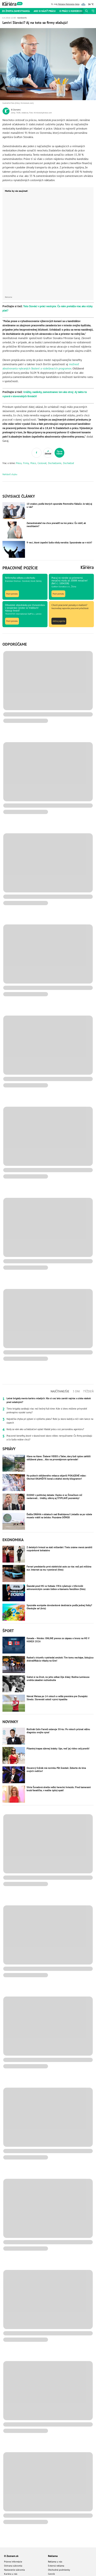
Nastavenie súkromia (14, 2521)
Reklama (53, 2507)
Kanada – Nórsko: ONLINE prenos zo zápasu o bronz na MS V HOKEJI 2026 (58, 1591)
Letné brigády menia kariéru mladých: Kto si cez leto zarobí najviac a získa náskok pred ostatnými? (49, 1351)
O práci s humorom (70, 11)
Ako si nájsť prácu (45, 11)
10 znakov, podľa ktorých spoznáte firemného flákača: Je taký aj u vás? (59, 457)
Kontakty (9, 2541)
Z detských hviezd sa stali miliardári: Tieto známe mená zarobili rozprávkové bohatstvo (59, 1500)
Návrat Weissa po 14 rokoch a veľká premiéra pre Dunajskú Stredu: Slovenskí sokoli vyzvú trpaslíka (57, 1649)
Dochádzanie (54, 414)
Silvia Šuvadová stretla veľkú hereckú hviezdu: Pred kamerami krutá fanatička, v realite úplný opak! (59, 1740)
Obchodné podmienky (59, 2521)
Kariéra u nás (10, 2525)
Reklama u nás (55, 2513)
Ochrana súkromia (13, 2517)
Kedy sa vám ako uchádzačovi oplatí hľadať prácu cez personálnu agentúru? (45, 1380)
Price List (52, 2529)
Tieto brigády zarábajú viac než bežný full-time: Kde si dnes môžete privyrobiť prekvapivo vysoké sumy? (47, 1362)
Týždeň (88, 1343)
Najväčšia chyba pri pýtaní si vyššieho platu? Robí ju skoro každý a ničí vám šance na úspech (50, 1372)
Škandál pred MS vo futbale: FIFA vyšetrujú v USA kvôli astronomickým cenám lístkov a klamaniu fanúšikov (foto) (56, 1539)
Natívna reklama (56, 2533)
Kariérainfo (22, 17)
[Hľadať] (86, 11)
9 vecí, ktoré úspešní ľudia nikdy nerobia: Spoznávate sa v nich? (59, 494)
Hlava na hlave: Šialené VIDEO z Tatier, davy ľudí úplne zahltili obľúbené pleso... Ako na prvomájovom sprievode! (59, 1409)
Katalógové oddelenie (15, 2554)
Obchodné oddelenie (14, 2550)
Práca (18, 414)
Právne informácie (13, 2513)
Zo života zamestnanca (16, 11)
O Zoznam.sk (11, 2507)
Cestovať (42, 414)
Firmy (26, 414)
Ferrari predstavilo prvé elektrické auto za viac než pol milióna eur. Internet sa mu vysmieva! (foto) (59, 1519)
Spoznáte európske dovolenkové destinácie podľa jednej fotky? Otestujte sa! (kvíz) (59, 1558)
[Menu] (93, 11)
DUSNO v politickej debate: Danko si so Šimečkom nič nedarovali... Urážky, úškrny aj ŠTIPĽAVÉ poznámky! (54, 1448)
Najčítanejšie (60, 1343)
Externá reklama (56, 2517)
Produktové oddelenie (15, 2546)
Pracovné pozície (20, 519)
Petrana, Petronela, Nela (68, 4)
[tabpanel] (48, 1370)
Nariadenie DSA (11, 2533)
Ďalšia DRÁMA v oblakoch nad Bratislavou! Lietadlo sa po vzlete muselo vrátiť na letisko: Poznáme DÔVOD (59, 1467)
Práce (33, 414)
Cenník (51, 2525)
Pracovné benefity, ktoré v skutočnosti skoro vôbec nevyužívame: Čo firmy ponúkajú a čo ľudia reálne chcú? (49, 1389)
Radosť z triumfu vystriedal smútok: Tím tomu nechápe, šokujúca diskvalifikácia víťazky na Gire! (60, 1610)
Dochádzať (68, 414)
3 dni (76, 1343)
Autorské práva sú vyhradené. (63, 2550)
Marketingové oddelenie (16, 2558)
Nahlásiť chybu (9, 425)
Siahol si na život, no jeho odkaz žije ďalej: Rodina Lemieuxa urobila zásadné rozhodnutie (58, 1630)
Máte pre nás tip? (12, 2562)
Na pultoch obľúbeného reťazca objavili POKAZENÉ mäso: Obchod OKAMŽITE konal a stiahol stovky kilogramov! (56, 1429)
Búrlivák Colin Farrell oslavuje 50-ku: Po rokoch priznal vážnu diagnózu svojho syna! (58, 1682)
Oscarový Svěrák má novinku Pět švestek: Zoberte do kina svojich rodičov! (56, 1721)
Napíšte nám (10, 2529)
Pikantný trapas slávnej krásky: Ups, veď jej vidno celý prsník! (58, 1700)
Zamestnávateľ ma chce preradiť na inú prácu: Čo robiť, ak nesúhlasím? (56, 476)
